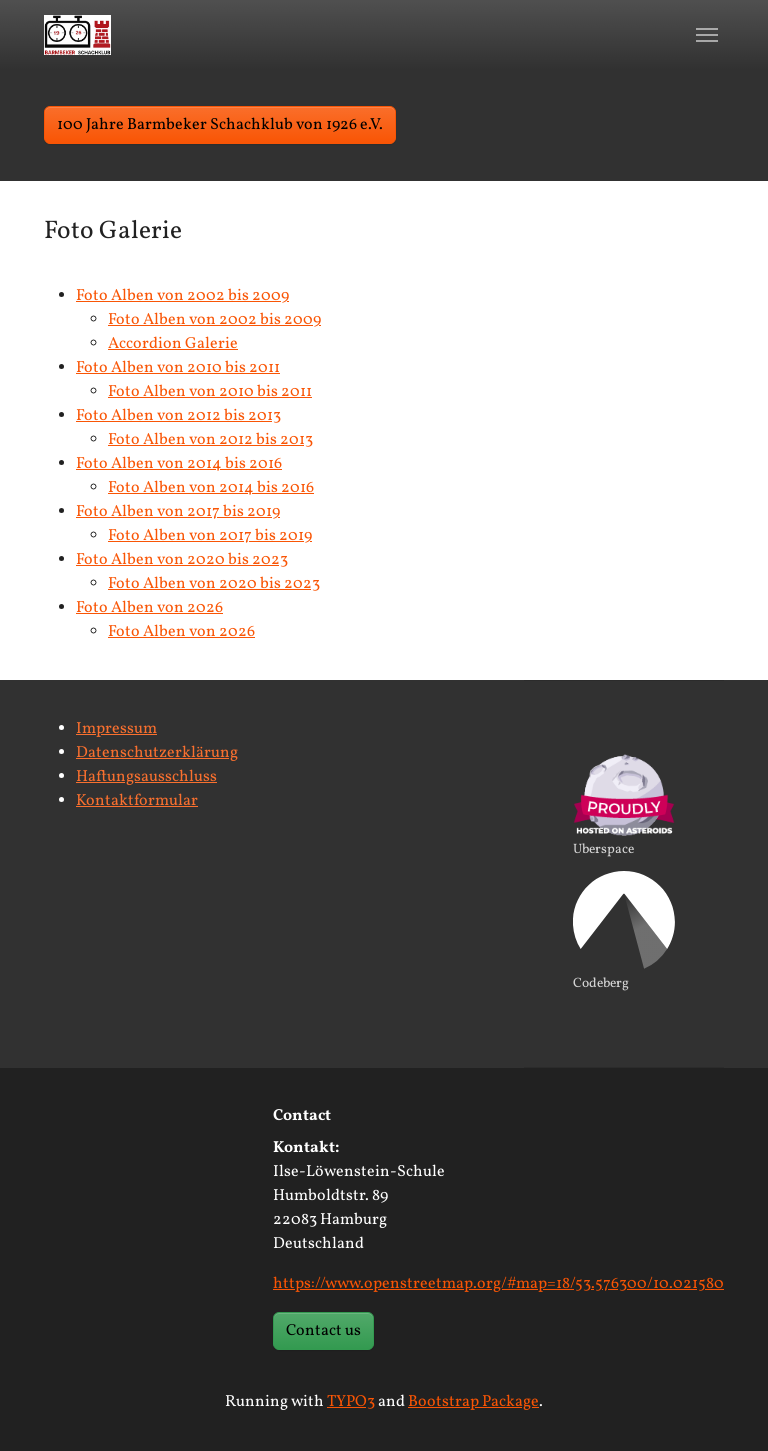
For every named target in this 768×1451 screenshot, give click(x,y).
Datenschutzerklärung (157, 753)
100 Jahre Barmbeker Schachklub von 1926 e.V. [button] (220, 125)
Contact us (323, 1331)
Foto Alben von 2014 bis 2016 (179, 464)
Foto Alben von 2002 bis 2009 (182, 296)
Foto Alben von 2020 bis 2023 (182, 560)
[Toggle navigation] (707, 35)
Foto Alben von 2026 (149, 608)
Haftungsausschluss (146, 777)
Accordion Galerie (173, 344)
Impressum (116, 729)
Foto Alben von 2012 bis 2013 (178, 416)
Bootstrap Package (473, 1402)
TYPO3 (351, 1402)
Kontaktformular (137, 801)
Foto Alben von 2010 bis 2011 (178, 368)
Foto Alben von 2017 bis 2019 (178, 512)
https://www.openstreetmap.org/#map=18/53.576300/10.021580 (498, 1284)
